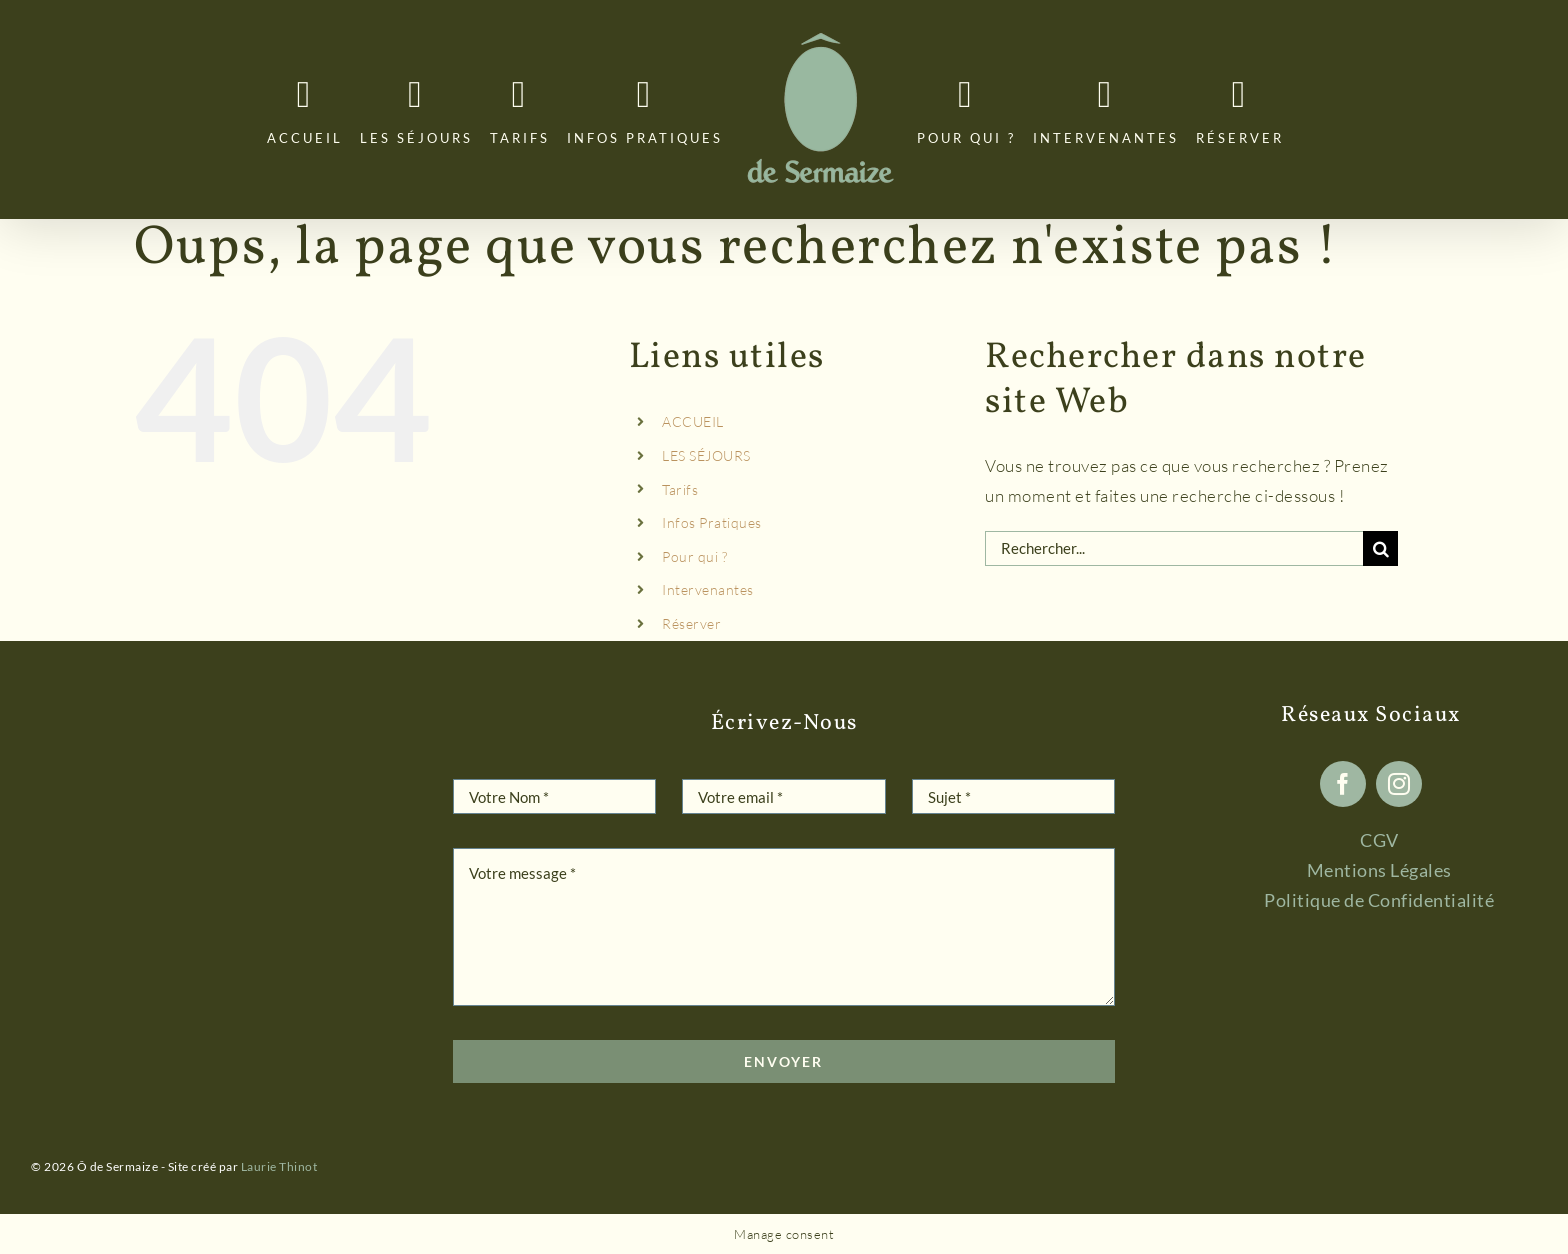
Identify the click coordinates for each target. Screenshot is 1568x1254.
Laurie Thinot (279, 1166)
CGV (1379, 840)
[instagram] (1399, 784)
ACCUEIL (693, 421)
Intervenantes (708, 589)
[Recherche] (1380, 548)
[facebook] (1343, 784)
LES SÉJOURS (706, 455)
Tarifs (680, 489)
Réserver (691, 623)
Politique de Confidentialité (1379, 900)
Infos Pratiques (712, 522)
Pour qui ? (694, 556)
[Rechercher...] (1174, 548)
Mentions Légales (1379, 870)
